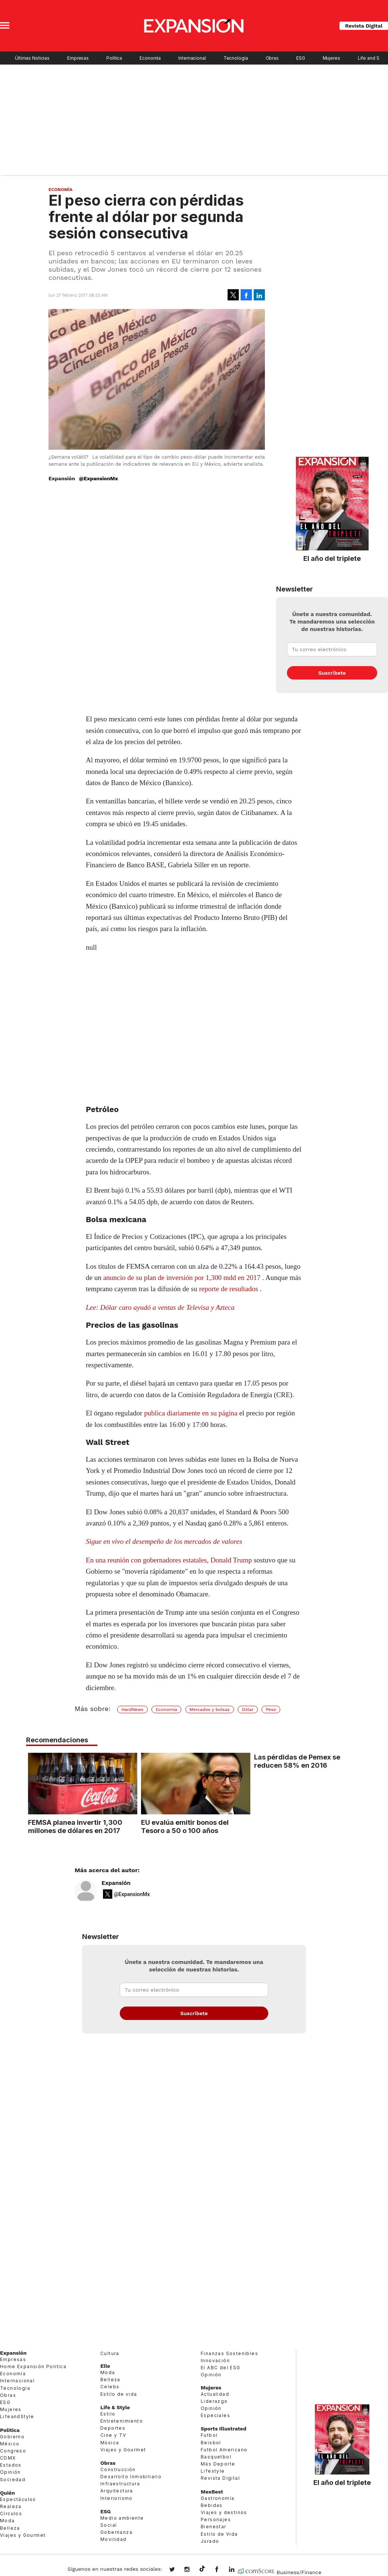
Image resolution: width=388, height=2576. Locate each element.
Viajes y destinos (224, 2512)
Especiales (215, 2415)
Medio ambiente (122, 2518)
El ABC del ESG (221, 2367)
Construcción (118, 2469)
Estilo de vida (118, 2394)
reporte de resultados (228, 1289)
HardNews (132, 1709)
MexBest (212, 2492)
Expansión (116, 1883)
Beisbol (211, 2442)
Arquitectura (116, 2491)
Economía (150, 58)
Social (108, 2525)
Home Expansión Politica (33, 2366)
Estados (11, 2465)
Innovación (215, 2360)
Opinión (10, 2472)
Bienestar (213, 2526)
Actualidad (215, 2394)
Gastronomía (217, 2498)
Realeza (11, 2506)
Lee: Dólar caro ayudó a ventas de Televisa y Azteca (160, 1307)
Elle (105, 2366)
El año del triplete (332, 558)
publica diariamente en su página (190, 1413)
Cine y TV (113, 2435)
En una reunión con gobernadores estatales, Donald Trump (170, 1560)
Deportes (112, 2428)
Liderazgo (214, 2401)
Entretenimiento (121, 2421)
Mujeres (331, 58)
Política (114, 58)
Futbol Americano (224, 2449)
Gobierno (12, 2436)
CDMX (8, 2458)
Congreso (13, 2451)
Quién (7, 2493)
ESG (300, 58)
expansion (237, 2570)
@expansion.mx (202, 2569)
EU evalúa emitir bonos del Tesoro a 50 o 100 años (183, 1826)
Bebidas (212, 2505)
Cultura (109, 2353)
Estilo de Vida (219, 2534)
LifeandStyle (17, 2416)
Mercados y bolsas (210, 1709)
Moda (7, 2520)
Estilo (107, 2414)
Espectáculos (18, 2499)
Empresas (78, 58)
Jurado (210, 2541)
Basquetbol (216, 2457)
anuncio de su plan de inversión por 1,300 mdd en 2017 (181, 1277)
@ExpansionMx (98, 478)
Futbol (209, 2435)
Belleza (10, 2528)
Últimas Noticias (32, 58)
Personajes (216, 2519)
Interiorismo (116, 2498)
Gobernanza (116, 2532)
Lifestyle (213, 2471)
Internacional (192, 58)
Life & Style (115, 2407)
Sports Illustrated (223, 2429)
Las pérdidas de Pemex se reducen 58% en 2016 (296, 1761)
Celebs (109, 2386)
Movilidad (113, 2539)
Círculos (11, 2513)
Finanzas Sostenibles (229, 2353)
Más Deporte (218, 2464)
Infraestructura (120, 2483)
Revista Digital (363, 26)
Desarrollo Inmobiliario (131, 2476)
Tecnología (235, 58)
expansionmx (177, 2570)
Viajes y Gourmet (23, 2535)
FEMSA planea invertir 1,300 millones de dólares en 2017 (73, 1826)
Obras (272, 58)
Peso (271, 1709)
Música (109, 2442)
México (9, 2444)
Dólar (247, 1709)
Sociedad (12, 2479)
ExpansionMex (222, 2570)
